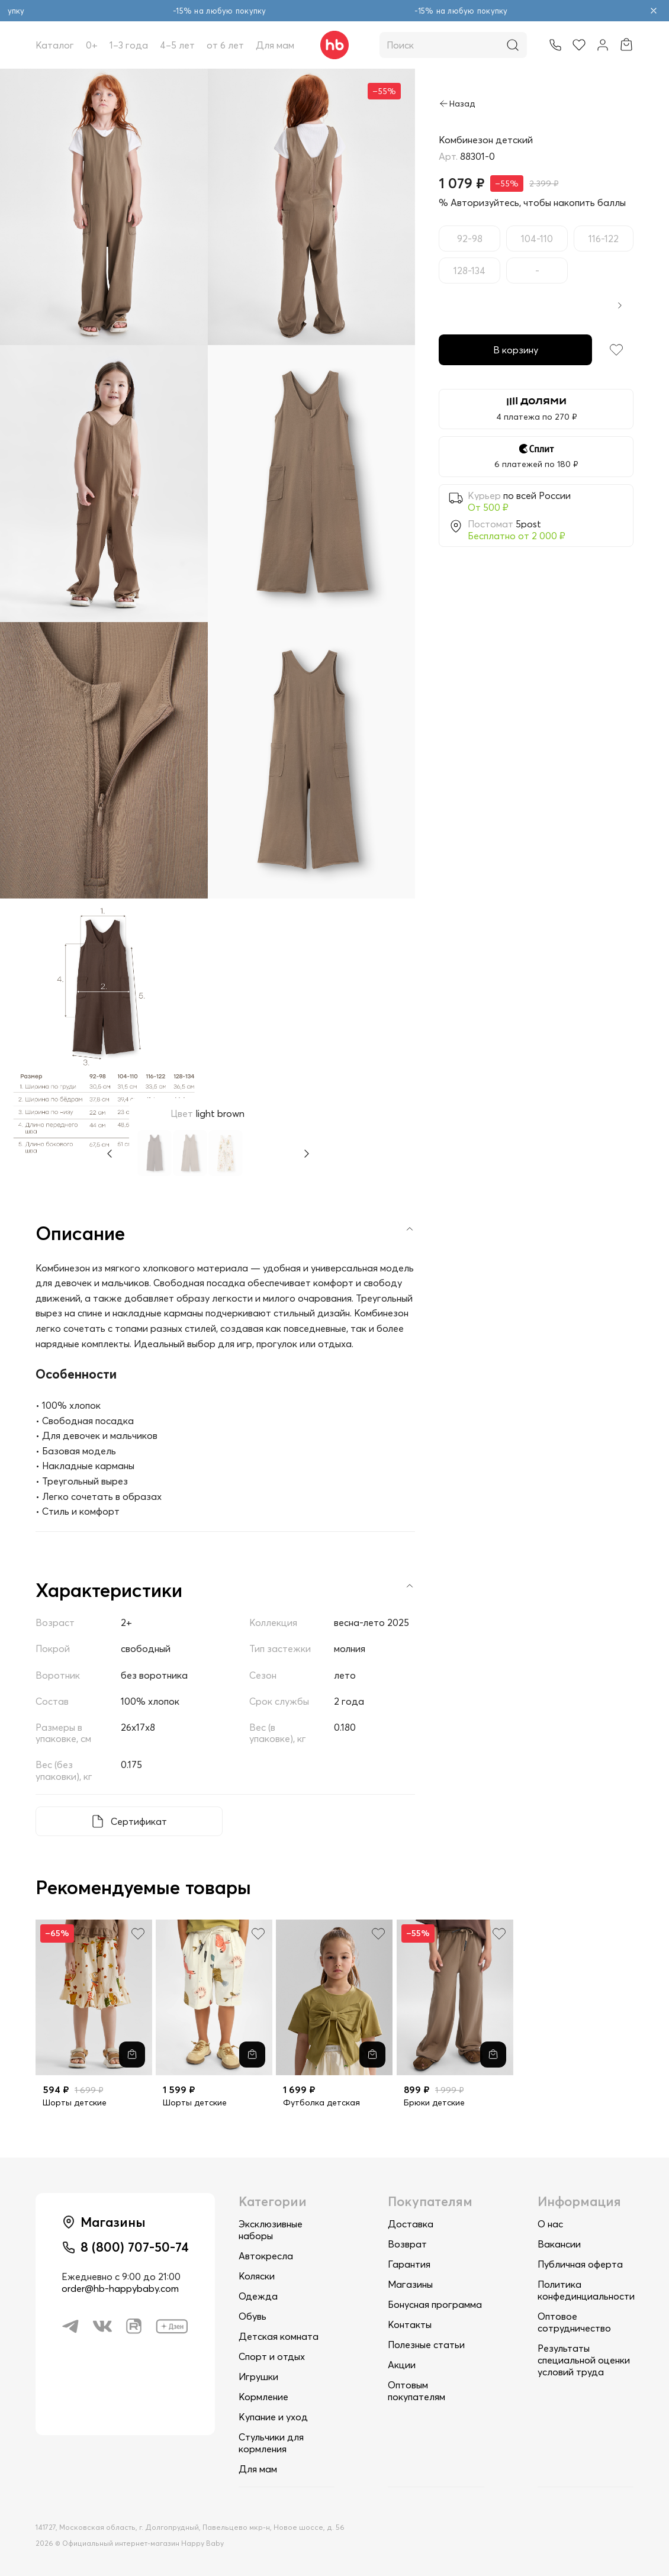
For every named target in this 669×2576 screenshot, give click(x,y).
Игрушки (258, 2376)
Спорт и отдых (272, 2356)
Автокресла (266, 2256)
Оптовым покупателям (416, 2391)
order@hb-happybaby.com (120, 2288)
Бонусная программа (435, 2304)
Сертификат (139, 1821)
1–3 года (129, 45)
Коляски (257, 2276)
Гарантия (409, 2264)
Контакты (410, 2324)
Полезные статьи (426, 2344)
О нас (550, 2224)
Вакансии (559, 2244)
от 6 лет (225, 45)
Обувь (252, 2316)
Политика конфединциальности (586, 2290)
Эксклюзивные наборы (271, 2230)
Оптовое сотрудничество (574, 2322)
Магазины (410, 2284)
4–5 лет (177, 45)
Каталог (55, 45)
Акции (402, 2365)
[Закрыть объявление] (653, 10)
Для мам (275, 45)
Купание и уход (273, 2417)
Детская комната (279, 2336)
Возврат (407, 2244)
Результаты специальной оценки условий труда (584, 2360)
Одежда (258, 2296)
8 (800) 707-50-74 (135, 2247)
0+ (92, 45)
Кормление (263, 2397)
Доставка (410, 2224)
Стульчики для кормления (271, 2443)
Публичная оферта (580, 2264)
